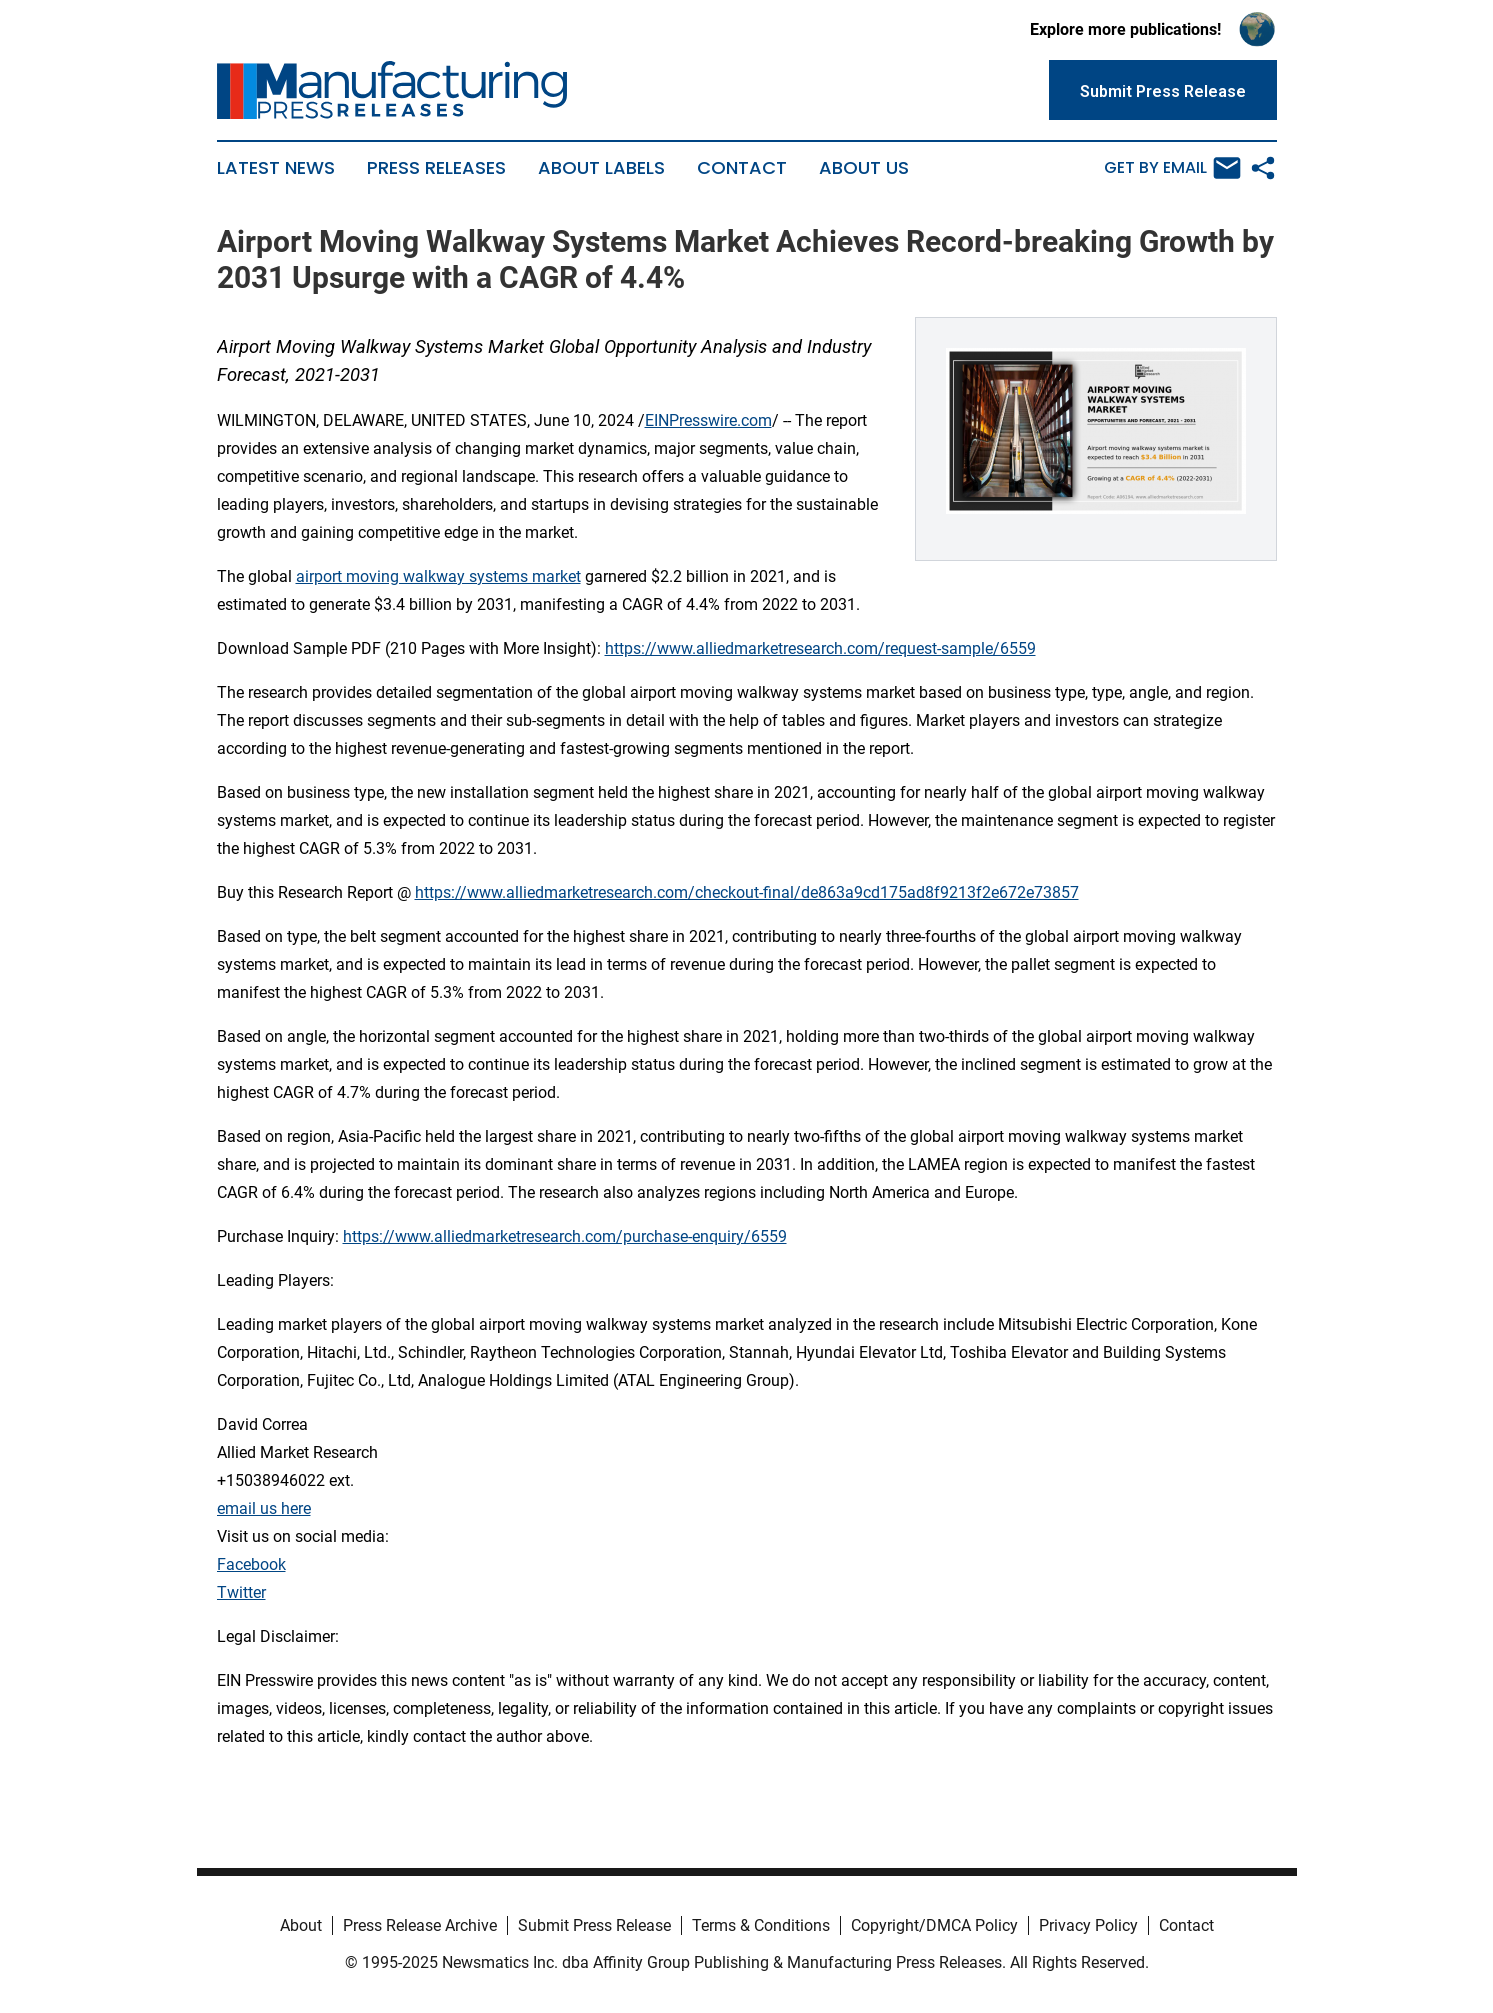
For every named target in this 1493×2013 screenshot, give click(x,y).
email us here (264, 1508)
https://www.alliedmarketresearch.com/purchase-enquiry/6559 (565, 1236)
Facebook (251, 1564)
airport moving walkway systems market (438, 576)
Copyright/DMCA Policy (934, 1925)
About (301, 1925)
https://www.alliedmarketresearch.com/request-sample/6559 (820, 648)
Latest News (276, 168)
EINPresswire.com (708, 420)
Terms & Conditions (761, 1925)
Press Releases (436, 168)
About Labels (601, 168)
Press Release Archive (420, 1925)
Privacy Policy (1088, 1925)
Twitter (241, 1592)
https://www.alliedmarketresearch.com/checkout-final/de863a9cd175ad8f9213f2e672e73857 (747, 892)
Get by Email (1172, 168)
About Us (864, 168)
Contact (742, 168)
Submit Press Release (594, 1925)
